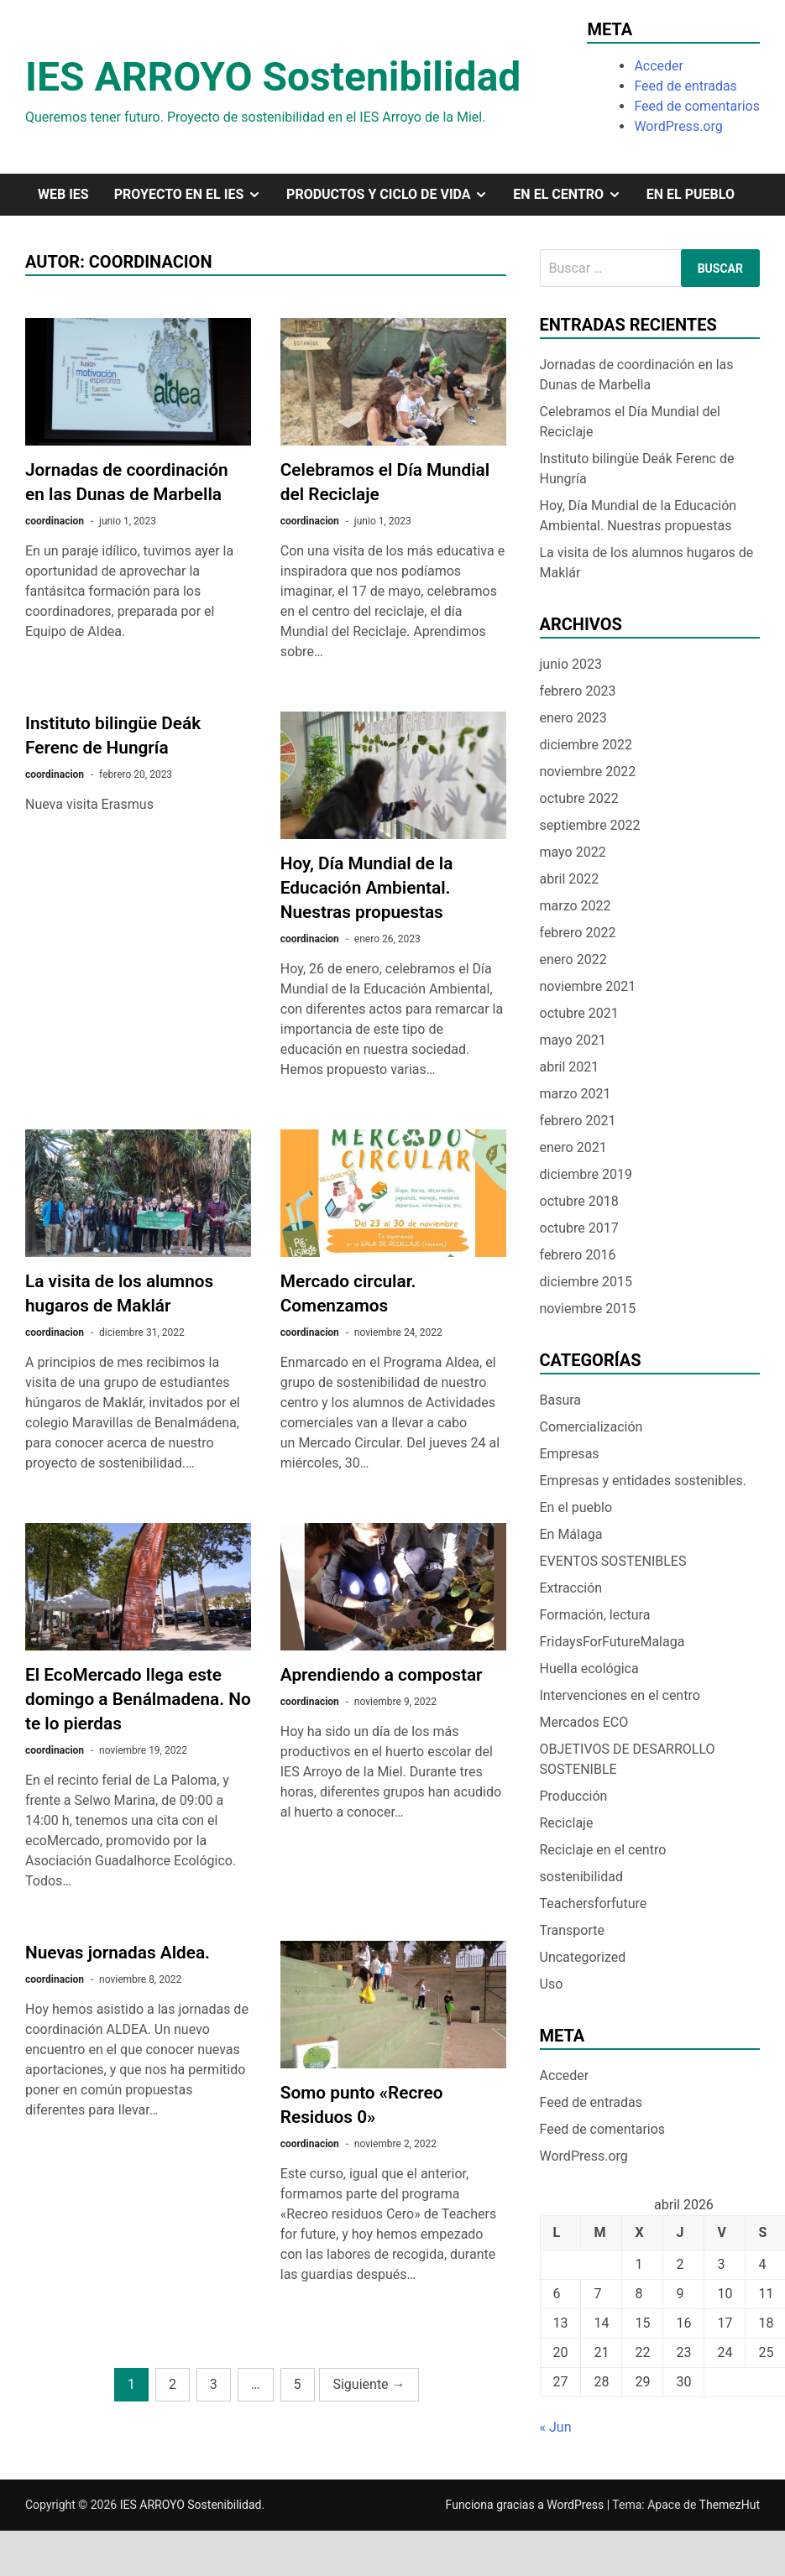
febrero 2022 (578, 933)
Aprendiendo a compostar (381, 1675)
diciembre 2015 (586, 1282)
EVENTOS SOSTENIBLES (613, 1561)
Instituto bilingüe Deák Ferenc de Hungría (637, 469)
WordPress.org (678, 126)
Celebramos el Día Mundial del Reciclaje (630, 422)
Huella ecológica (589, 1668)
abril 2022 (569, 879)
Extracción (571, 1588)
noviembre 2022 (588, 772)
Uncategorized (583, 1957)
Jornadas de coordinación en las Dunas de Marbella (637, 375)
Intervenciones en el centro (620, 1695)
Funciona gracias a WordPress (526, 2504)
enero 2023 (573, 718)
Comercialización (591, 1427)
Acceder (658, 66)
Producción (574, 1796)
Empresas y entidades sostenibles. (643, 1481)
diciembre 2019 (586, 1174)
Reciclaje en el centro (603, 1850)
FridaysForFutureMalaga (612, 1642)
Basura (561, 1400)
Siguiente (368, 2384)
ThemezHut (729, 2504)
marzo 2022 (575, 906)
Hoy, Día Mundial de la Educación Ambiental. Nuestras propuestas (366, 887)
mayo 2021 (573, 1040)
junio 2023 (571, 664)
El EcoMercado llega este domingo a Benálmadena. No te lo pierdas (138, 1699)
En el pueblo (690, 194)
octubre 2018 (579, 1201)
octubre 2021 (579, 1013)
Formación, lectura (595, 1615)
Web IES (63, 194)
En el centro (573, 195)
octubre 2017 (579, 1228)
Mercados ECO (584, 1722)
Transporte (572, 1930)
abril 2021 (569, 1067)
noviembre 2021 (588, 986)
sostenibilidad (582, 1877)
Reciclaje (567, 1823)
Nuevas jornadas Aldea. (117, 1952)
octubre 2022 (579, 798)
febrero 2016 (578, 1255)
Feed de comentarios (697, 106)
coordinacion (54, 521)
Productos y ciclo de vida (393, 195)
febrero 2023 (578, 691)
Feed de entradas (685, 86)
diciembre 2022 (586, 745)
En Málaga (571, 1534)
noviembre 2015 (588, 1309)
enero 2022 (573, 959)
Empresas (569, 1454)
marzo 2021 (575, 1094)
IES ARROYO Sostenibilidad (273, 77)
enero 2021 (573, 1147)
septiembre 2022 (590, 825)
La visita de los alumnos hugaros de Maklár (647, 563)
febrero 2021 (578, 1121)
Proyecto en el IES (194, 195)
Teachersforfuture (593, 1903)
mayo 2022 (573, 852)
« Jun (556, 2427)
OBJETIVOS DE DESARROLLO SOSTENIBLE (627, 1759)
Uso (551, 1984)
